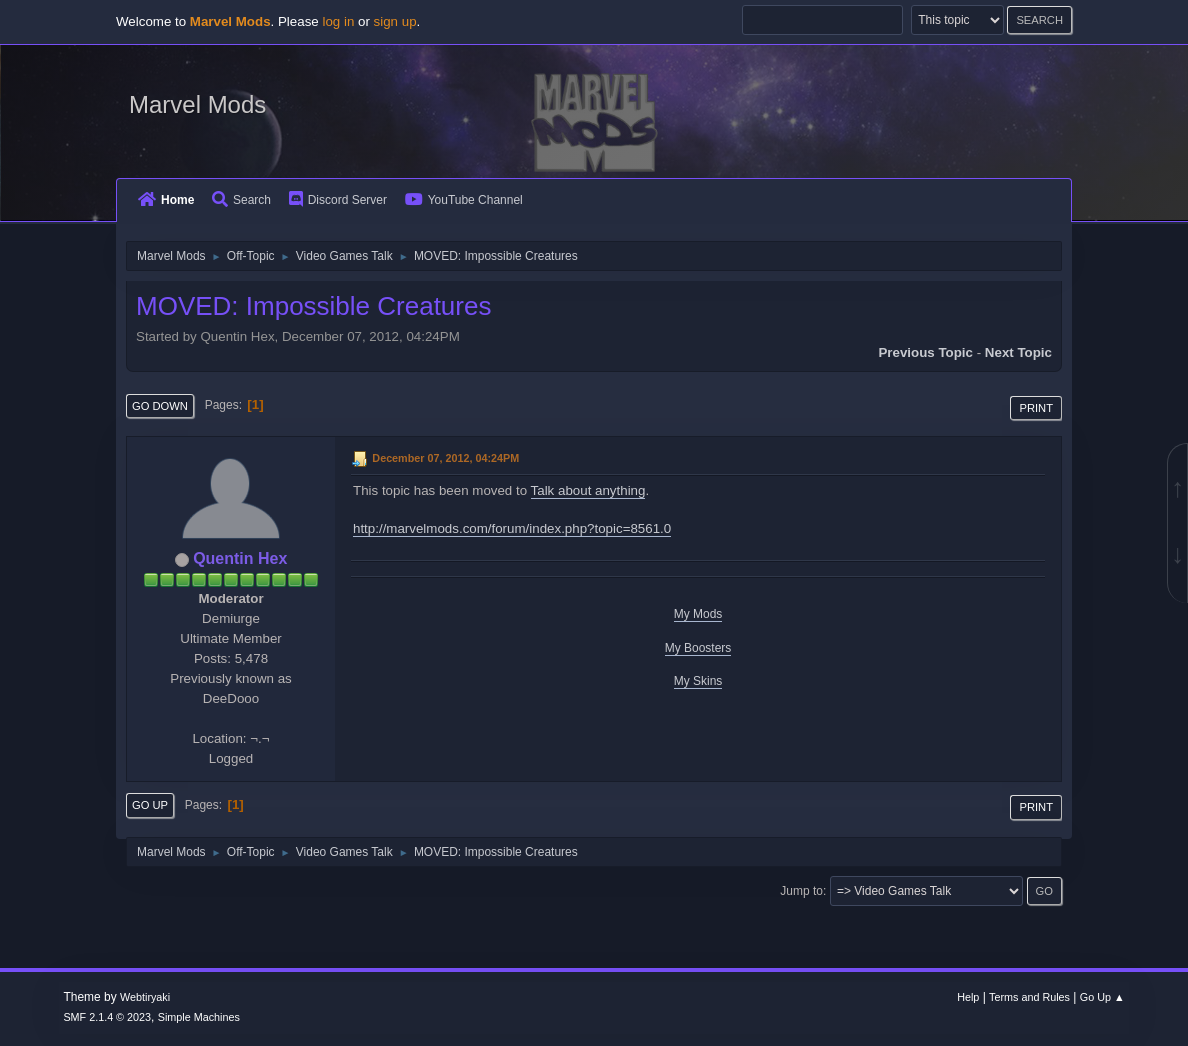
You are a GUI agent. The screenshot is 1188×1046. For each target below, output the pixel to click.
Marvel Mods (197, 104)
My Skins (698, 681)
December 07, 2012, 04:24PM (445, 458)
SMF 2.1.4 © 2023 (107, 1017)
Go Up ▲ (1102, 997)
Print (1036, 408)
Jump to (801, 891)
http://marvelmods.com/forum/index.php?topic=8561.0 (512, 528)
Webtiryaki (145, 997)
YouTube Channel (464, 200)
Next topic (1018, 352)
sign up (395, 21)
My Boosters (698, 648)
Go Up (150, 805)
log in (338, 21)
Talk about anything (588, 490)
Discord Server (338, 200)
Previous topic (925, 352)
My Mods (698, 614)
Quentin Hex (240, 558)
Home (166, 200)
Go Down (160, 406)
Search (241, 200)
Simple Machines (199, 1017)
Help (968, 997)
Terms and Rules (1029, 997)
